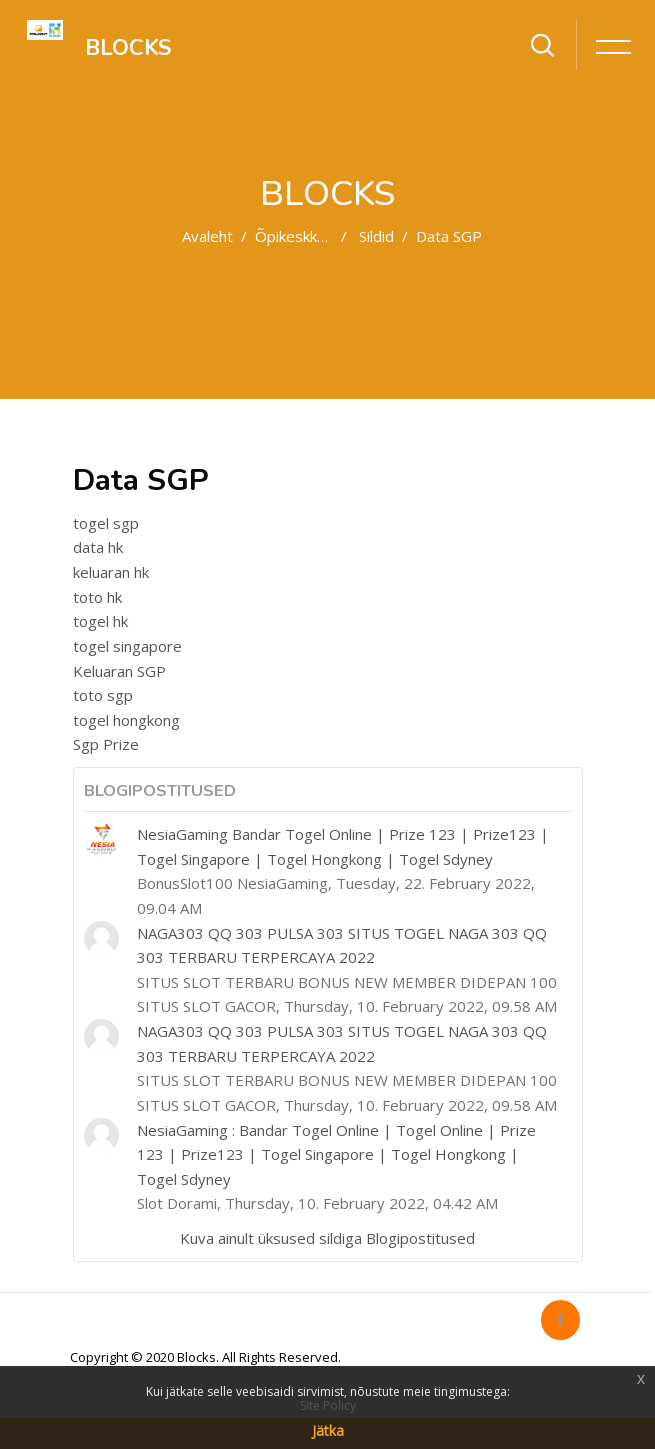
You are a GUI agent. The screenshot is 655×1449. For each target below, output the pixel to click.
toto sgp (103, 695)
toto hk (97, 597)
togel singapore (127, 646)
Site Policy (328, 1405)
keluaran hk (111, 572)
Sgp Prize (106, 744)
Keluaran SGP (119, 671)
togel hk (100, 621)
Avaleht (207, 236)
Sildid (376, 236)
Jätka (328, 1430)
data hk (98, 547)
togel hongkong (126, 720)
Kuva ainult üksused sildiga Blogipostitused (327, 1238)
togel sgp (106, 523)
